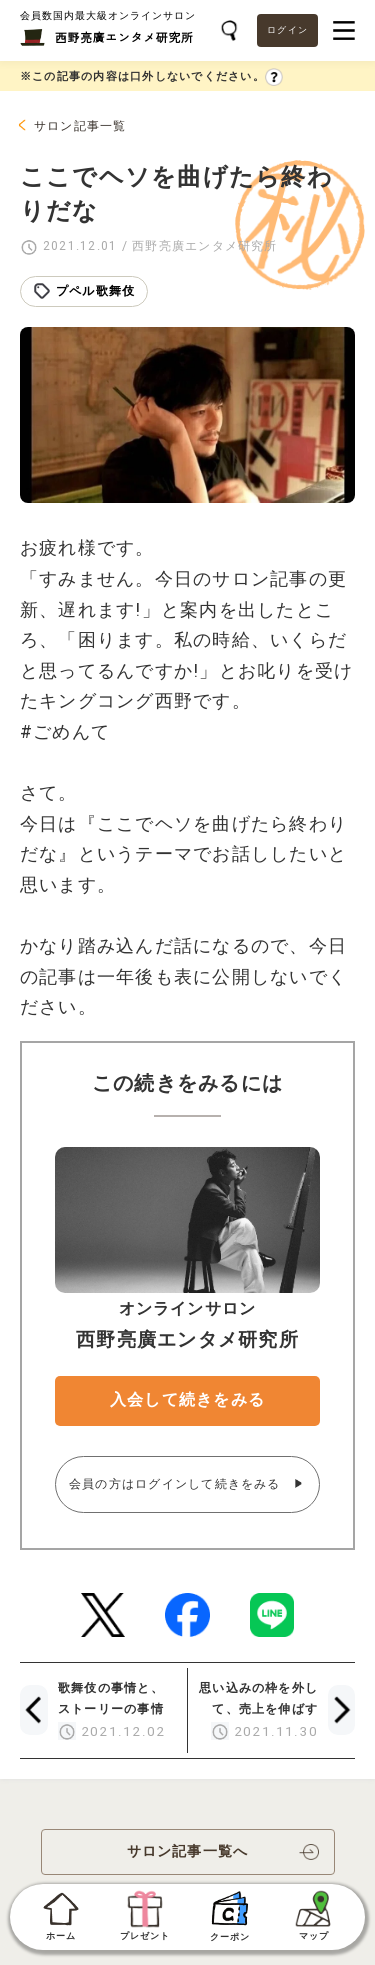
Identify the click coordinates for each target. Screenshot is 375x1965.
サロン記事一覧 (80, 126)
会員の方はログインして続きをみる (177, 1484)
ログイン (287, 29)
